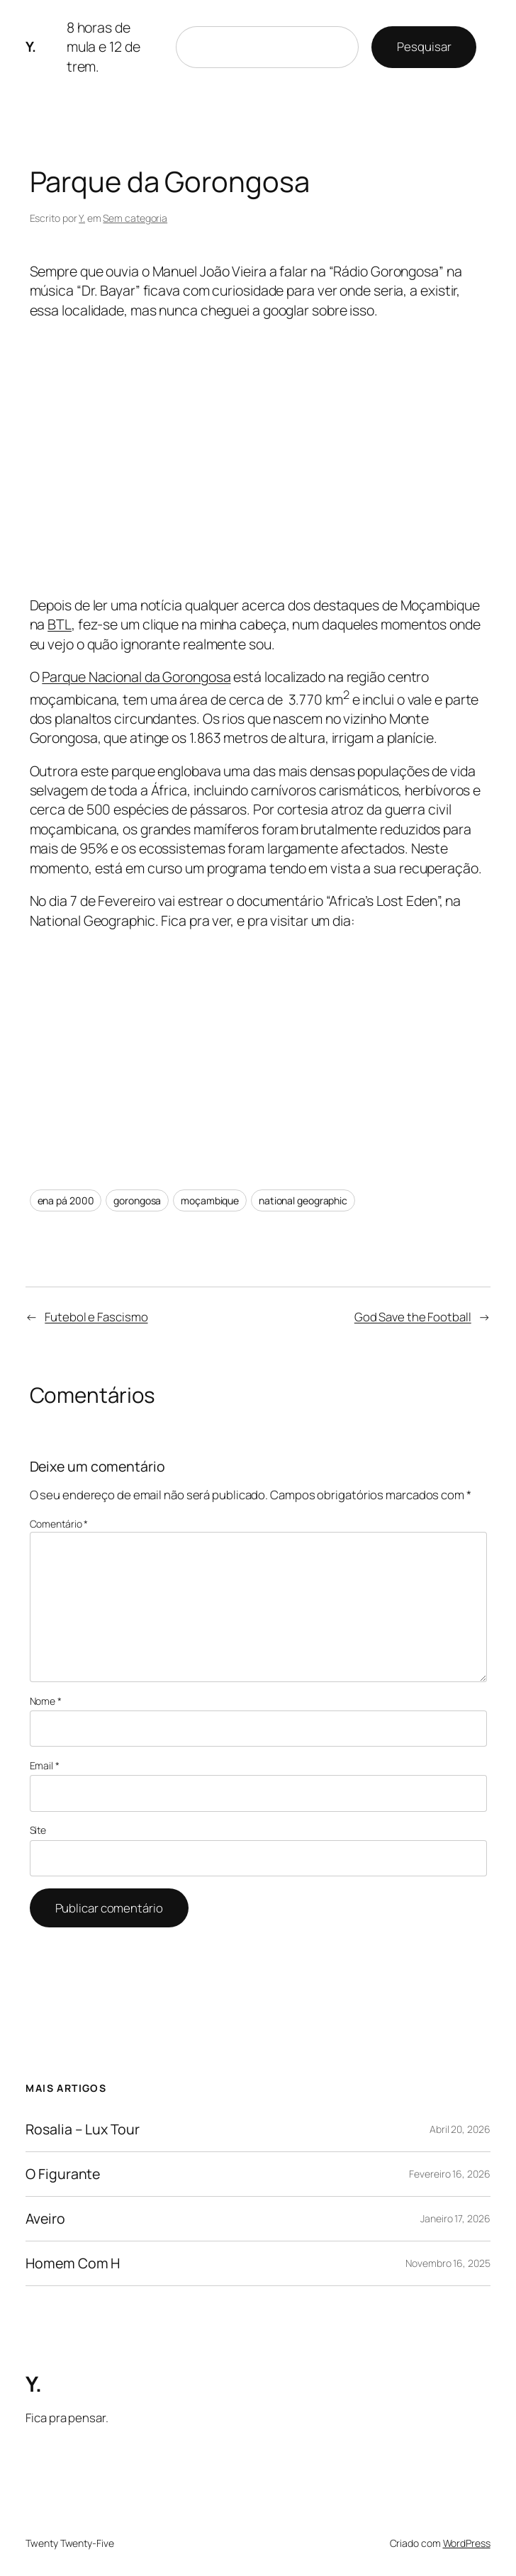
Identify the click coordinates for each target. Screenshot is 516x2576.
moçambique (210, 1200)
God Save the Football (412, 1317)
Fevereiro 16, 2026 (449, 2173)
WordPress (466, 2543)
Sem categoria (135, 218)
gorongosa (137, 1200)
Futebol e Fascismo (96, 1317)
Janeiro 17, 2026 (455, 2218)
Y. (30, 46)
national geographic (303, 1200)
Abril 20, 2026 (460, 2129)
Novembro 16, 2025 (447, 2263)
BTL (59, 624)
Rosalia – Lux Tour (82, 2129)
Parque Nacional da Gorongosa (136, 676)
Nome (46, 1701)
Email (45, 1765)
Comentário (59, 1523)
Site (38, 1830)
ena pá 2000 (66, 1200)
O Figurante (63, 2174)
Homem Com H (73, 2263)
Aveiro (45, 2219)
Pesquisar (424, 46)
